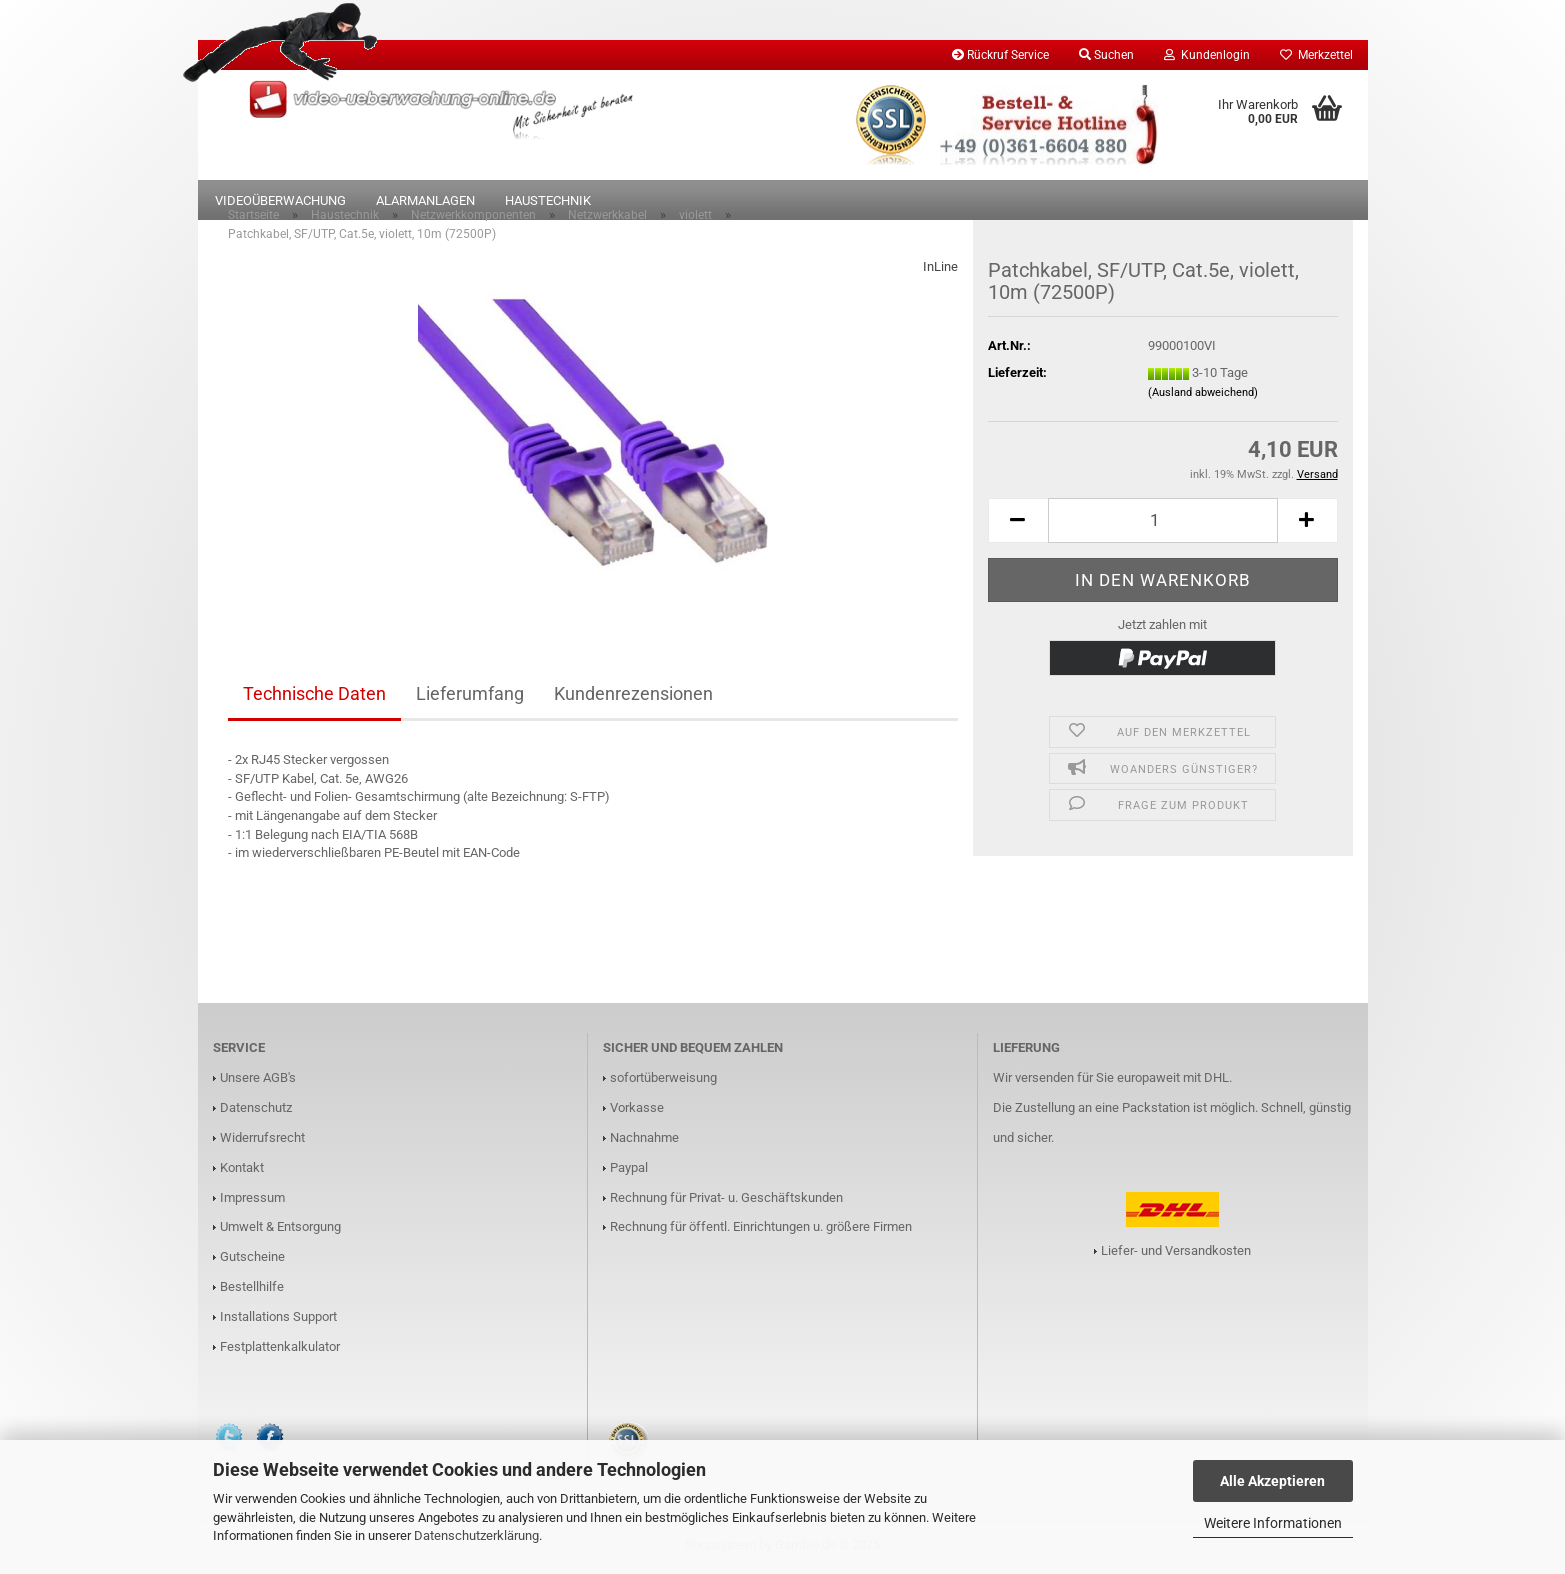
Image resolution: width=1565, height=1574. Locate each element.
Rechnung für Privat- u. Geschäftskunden (726, 1200)
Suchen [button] (1106, 55)
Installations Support (278, 1320)
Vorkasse (637, 1111)
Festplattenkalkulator (280, 1350)
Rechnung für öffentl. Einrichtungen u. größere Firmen (761, 1230)
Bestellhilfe (252, 1290)
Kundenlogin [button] (1207, 55)
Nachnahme (644, 1141)
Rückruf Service (1000, 55)
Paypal (629, 1170)
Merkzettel (1316, 55)
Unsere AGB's (258, 1081)
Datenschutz (256, 1111)
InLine (940, 270)
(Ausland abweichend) (1203, 396)
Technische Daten (314, 697)
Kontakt (242, 1170)
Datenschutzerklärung (476, 1535)
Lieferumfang (470, 697)
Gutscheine (252, 1260)
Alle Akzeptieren (1272, 1481)
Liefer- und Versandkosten (1176, 1253)
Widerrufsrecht (262, 1141)
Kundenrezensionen (633, 697)
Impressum (252, 1200)
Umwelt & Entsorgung (280, 1230)
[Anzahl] (1163, 524)
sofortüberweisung (663, 1081)
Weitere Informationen (1273, 1523)
